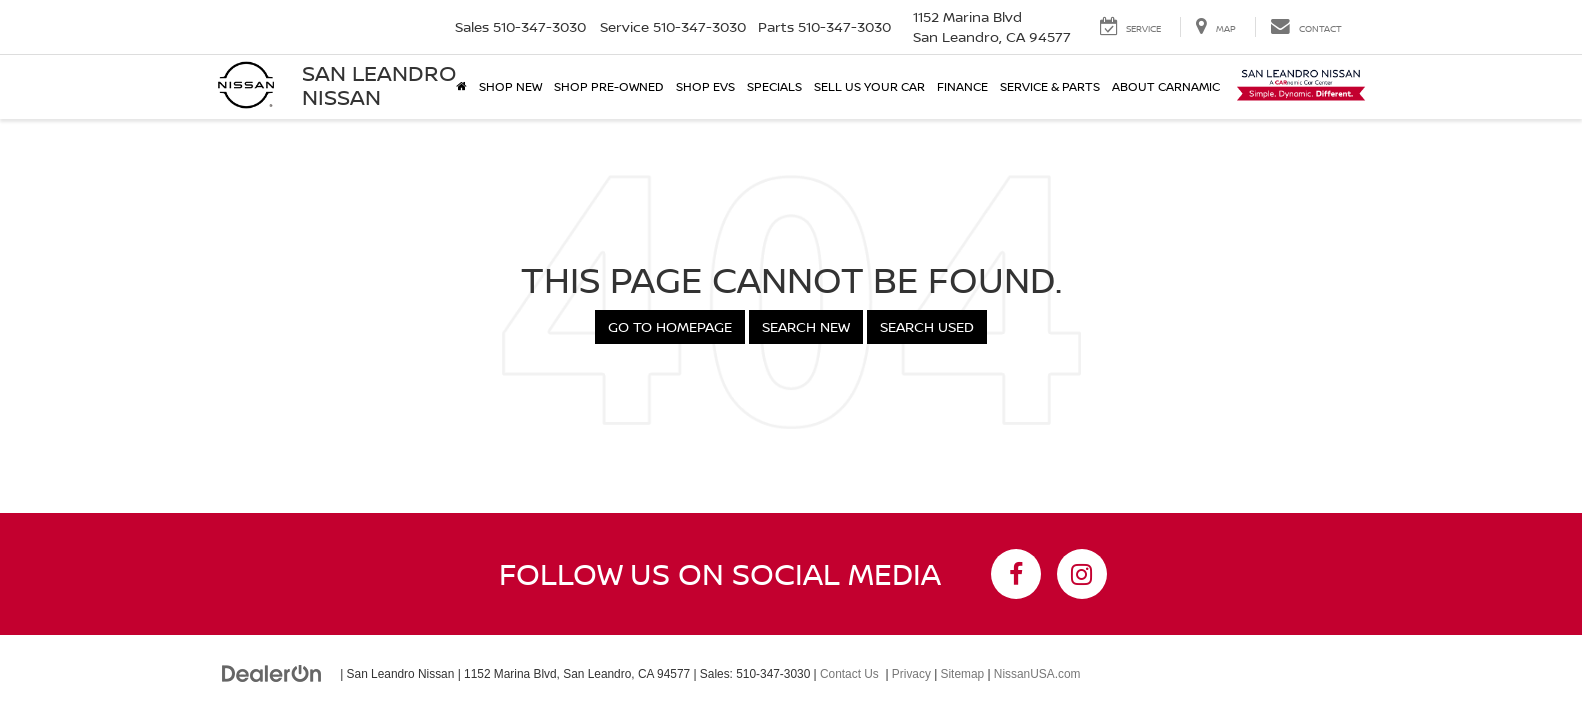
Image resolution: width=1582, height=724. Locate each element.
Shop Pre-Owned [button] (609, 86)
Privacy (911, 674)
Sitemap (963, 674)
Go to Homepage (670, 326)
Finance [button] (962, 86)
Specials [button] (774, 86)
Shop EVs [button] (705, 86)
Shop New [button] (510, 86)
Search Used (927, 326)
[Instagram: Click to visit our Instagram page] (1082, 574)
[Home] (461, 87)
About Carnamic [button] (1166, 86)
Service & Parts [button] (1050, 86)
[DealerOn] (272, 673)
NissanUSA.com (1037, 674)
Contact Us (849, 674)
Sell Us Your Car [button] (869, 86)
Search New (806, 326)
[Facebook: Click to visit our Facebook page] (1016, 574)
